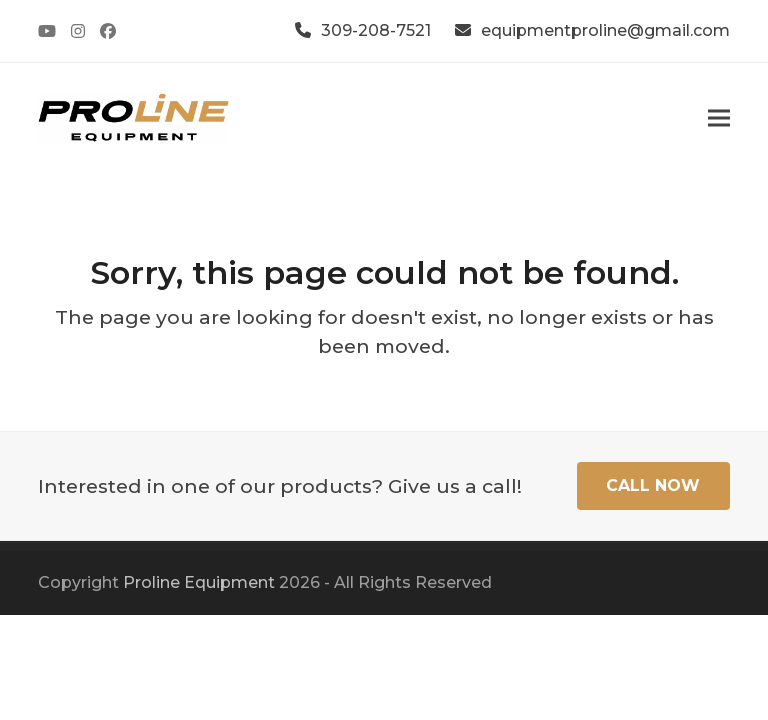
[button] (719, 117)
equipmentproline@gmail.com (605, 30)
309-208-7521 (376, 30)
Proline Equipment (199, 582)
